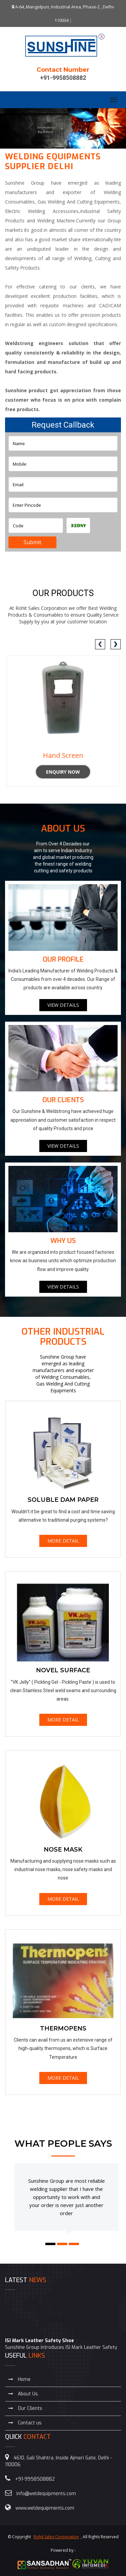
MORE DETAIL (63, 1541)
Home (19, 2379)
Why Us (63, 1240)
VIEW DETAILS (63, 1005)
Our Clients (63, 1100)
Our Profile (63, 959)
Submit (32, 542)
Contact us (25, 2423)
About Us (23, 2394)
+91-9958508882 (63, 77)
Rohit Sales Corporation (56, 2537)
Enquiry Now (63, 772)
